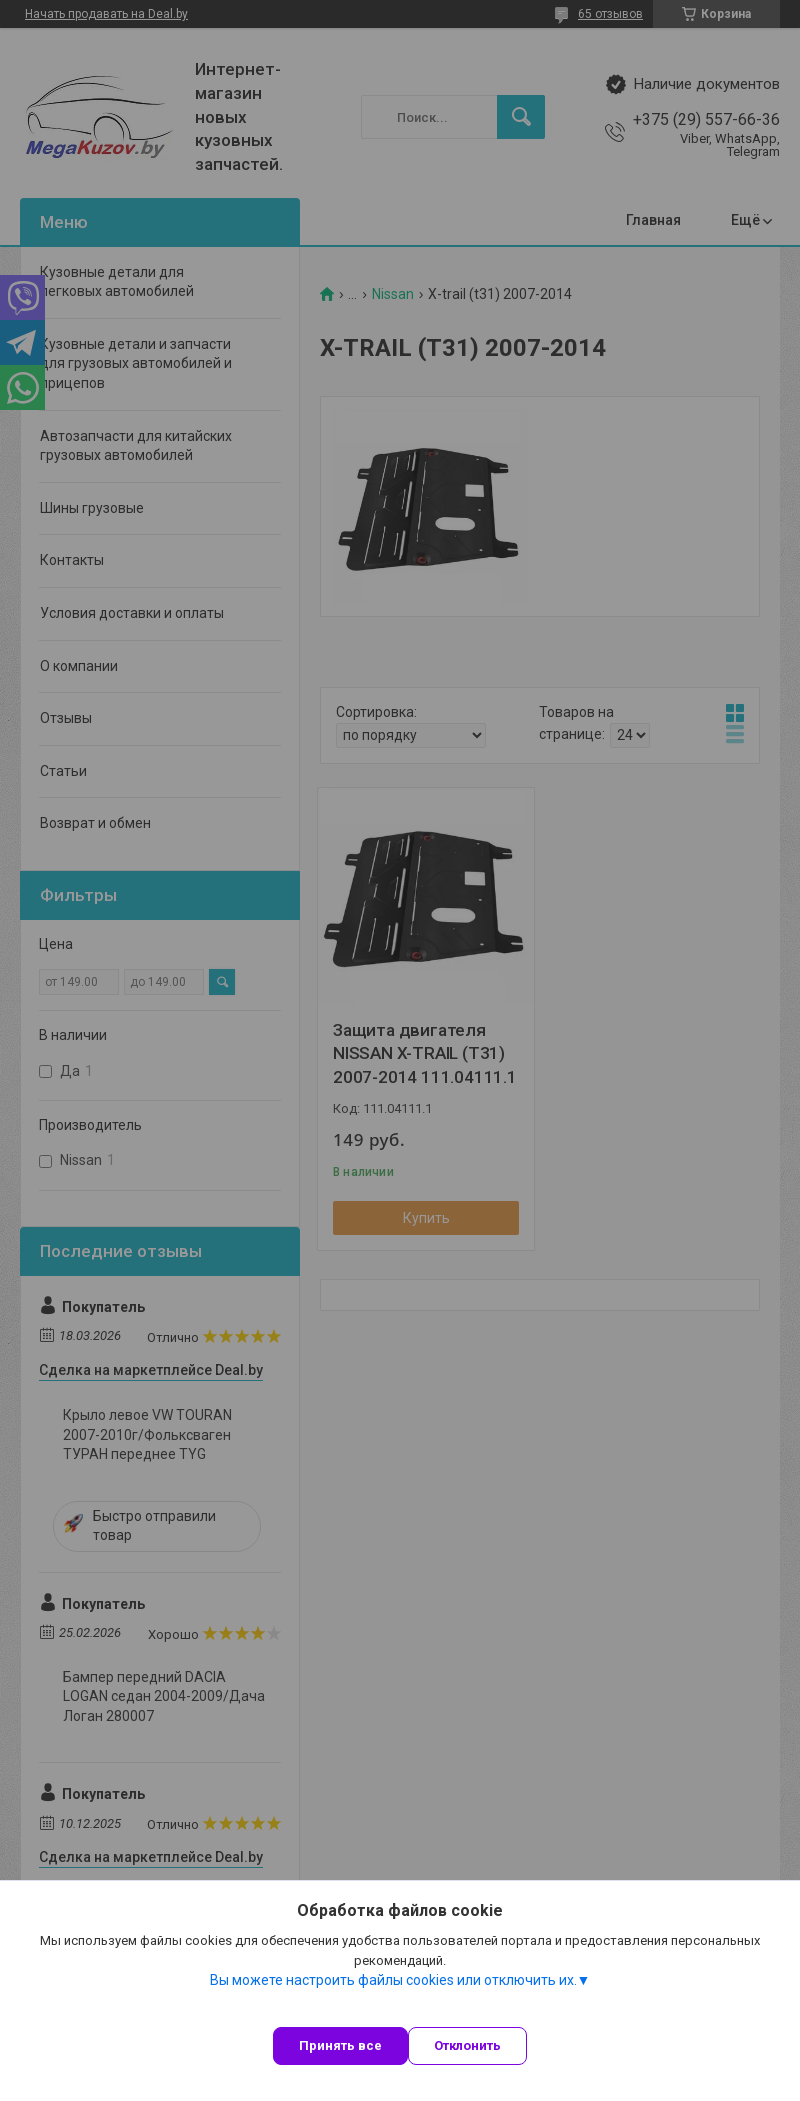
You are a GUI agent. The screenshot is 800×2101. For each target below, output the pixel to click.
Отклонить (467, 2045)
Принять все (340, 2045)
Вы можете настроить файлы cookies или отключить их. (393, 1980)
